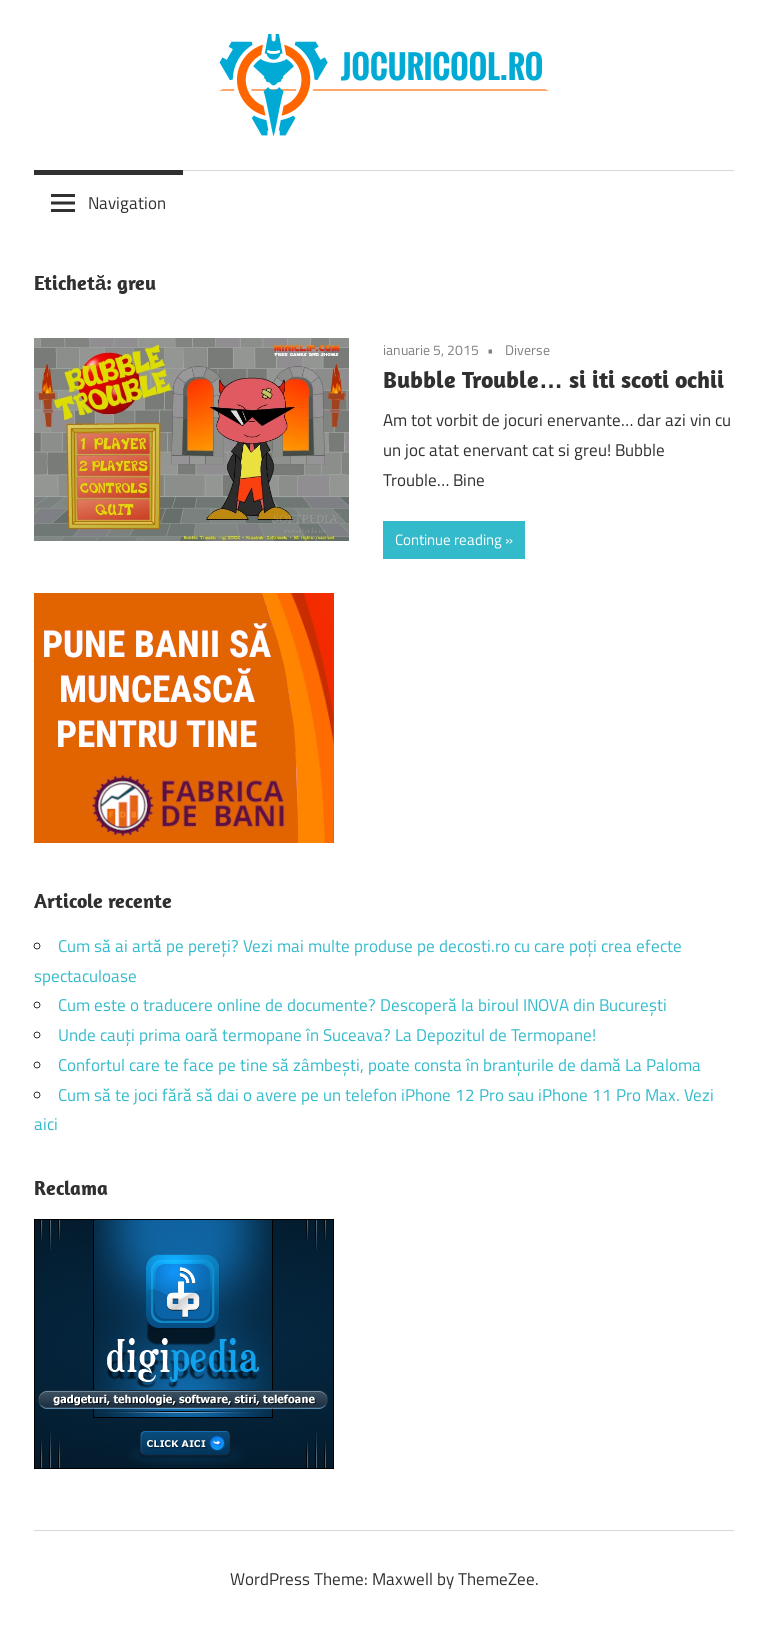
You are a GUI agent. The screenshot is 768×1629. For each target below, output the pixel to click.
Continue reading (448, 539)
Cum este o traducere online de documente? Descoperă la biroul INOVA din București (362, 1005)
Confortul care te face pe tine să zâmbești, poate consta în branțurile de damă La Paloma (379, 1065)
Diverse (527, 349)
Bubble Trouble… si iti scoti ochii (553, 379)
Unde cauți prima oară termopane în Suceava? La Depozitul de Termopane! (327, 1035)
